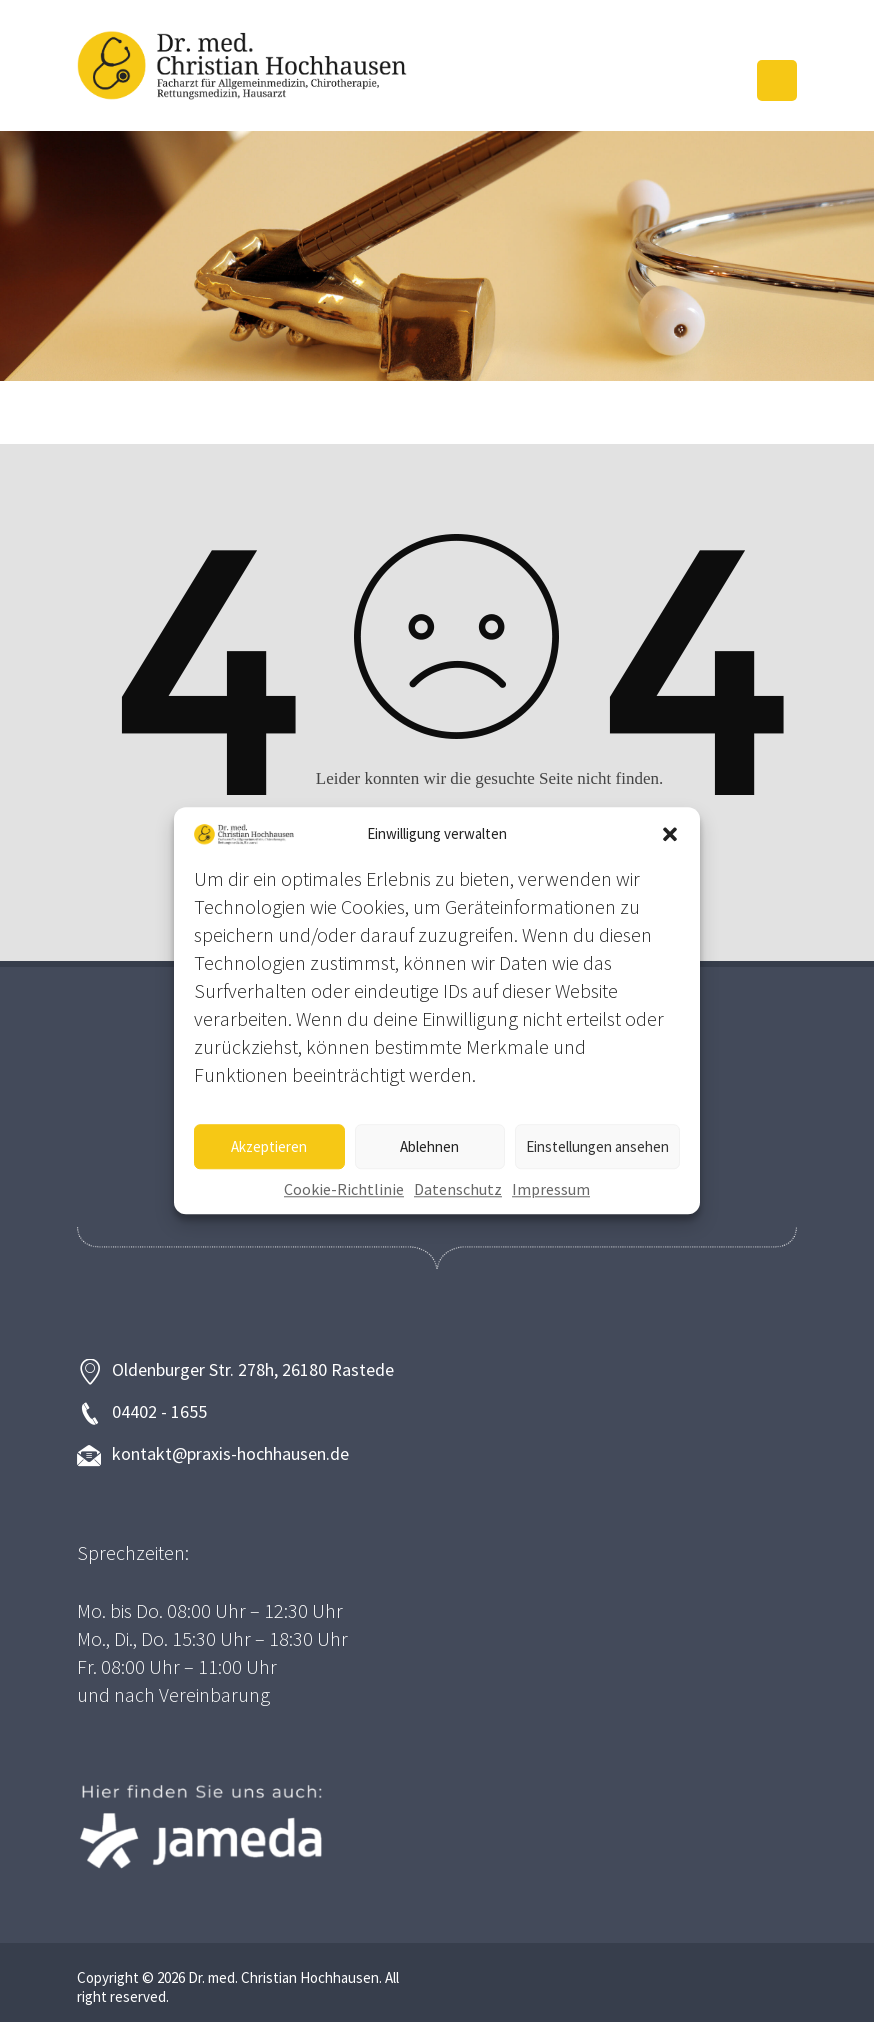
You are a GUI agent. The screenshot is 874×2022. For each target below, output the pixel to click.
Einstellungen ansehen (597, 1146)
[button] (670, 834)
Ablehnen (429, 1146)
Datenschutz (458, 1190)
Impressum (551, 1190)
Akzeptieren (269, 1146)
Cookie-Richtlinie (344, 1190)
